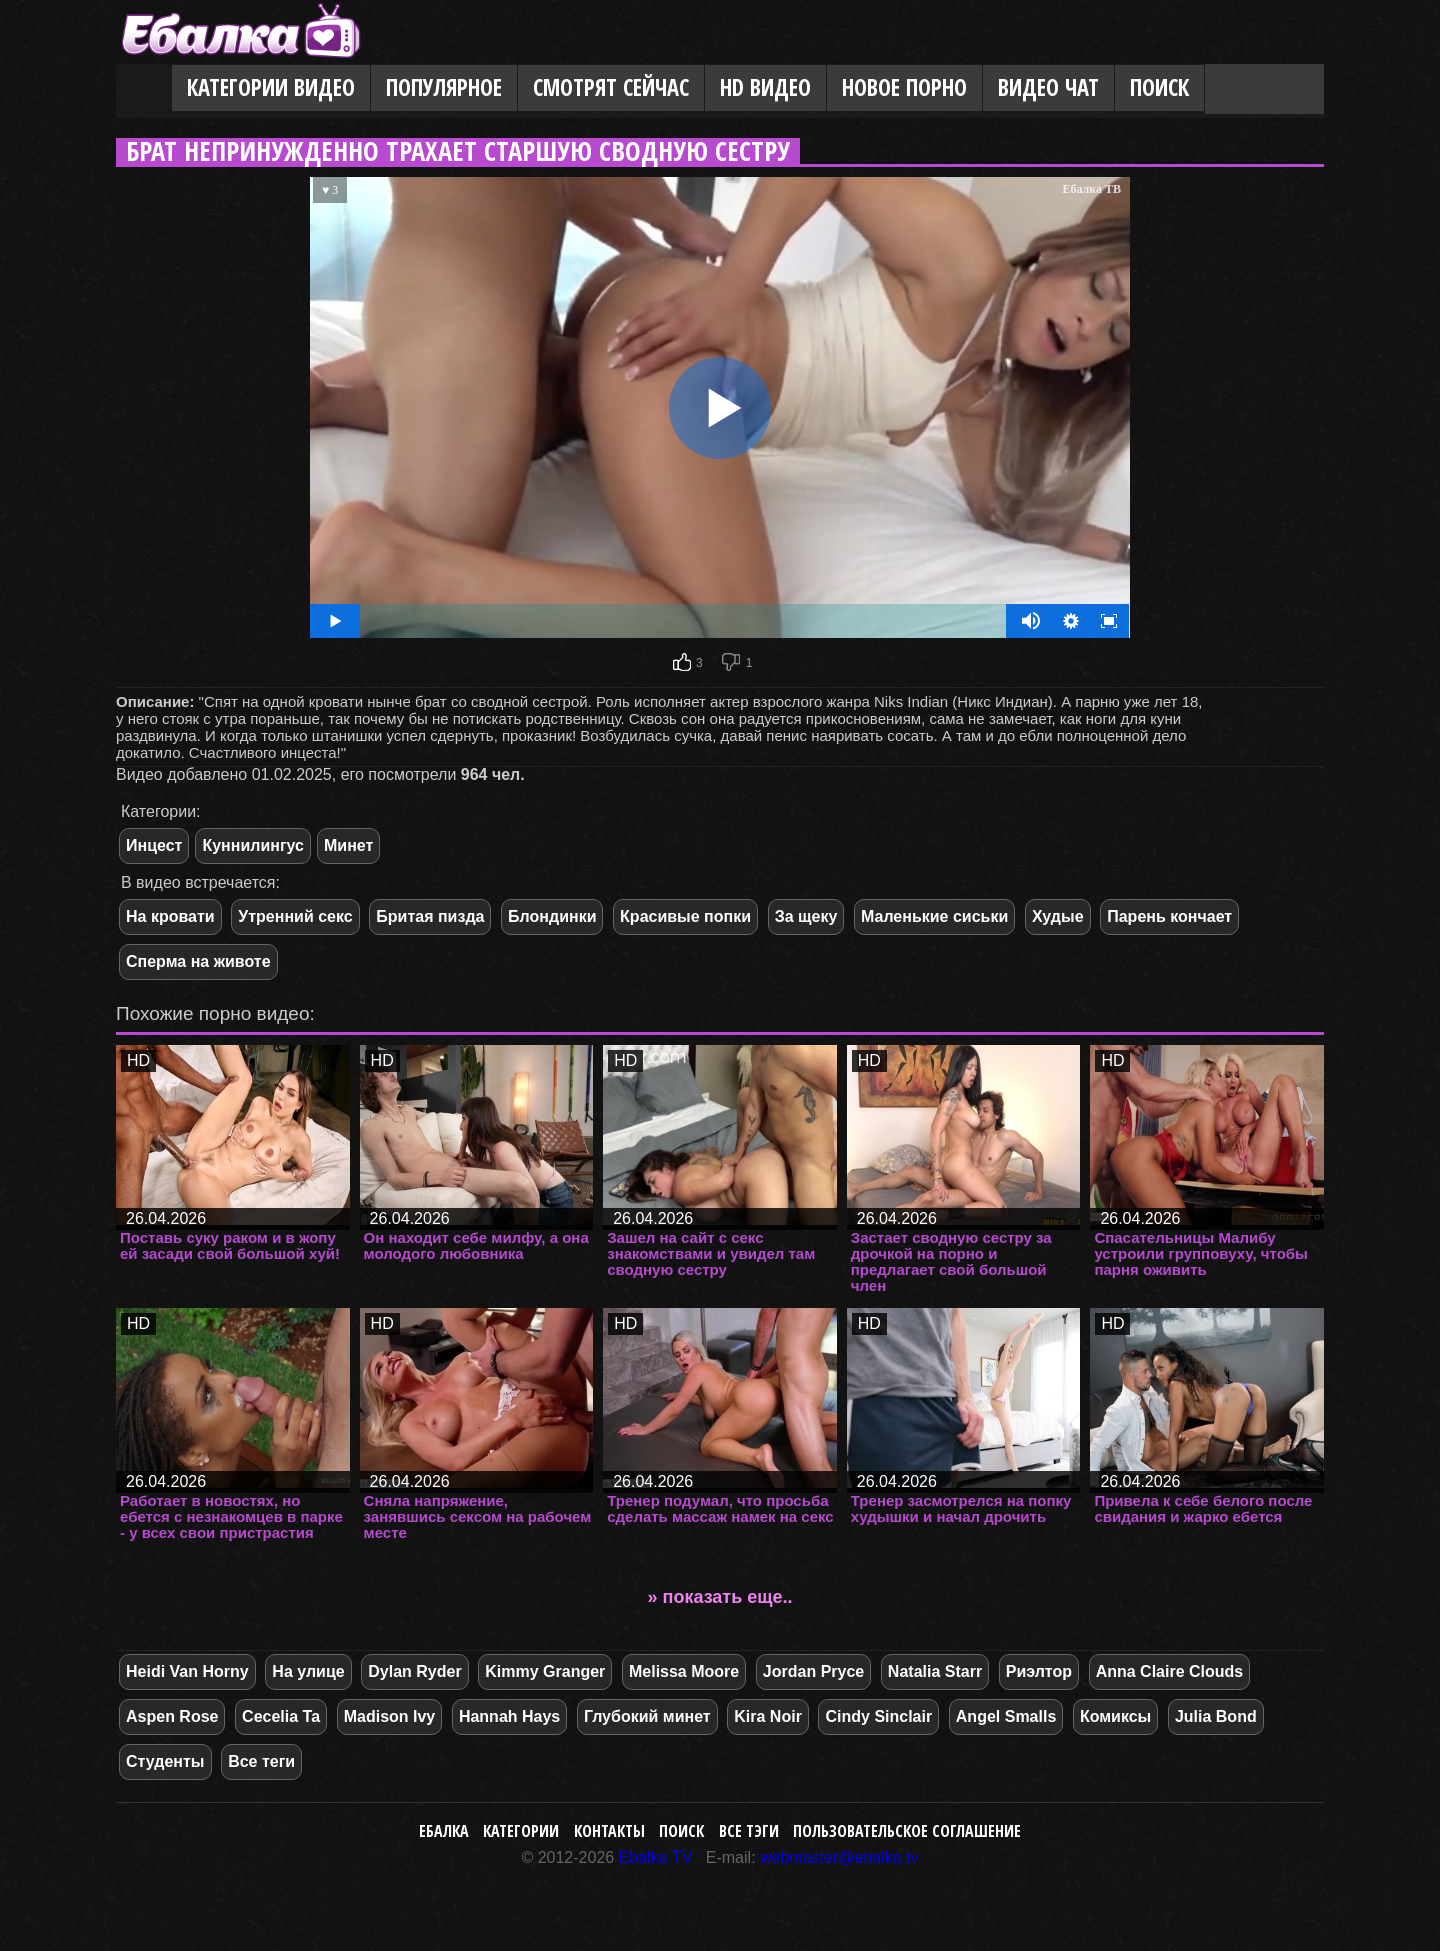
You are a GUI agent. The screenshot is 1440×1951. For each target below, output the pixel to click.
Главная (144, 89)
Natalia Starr (935, 1671)
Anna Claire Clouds (1170, 1671)
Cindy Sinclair (878, 1716)
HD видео (765, 87)
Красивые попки (685, 916)
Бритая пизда (430, 916)
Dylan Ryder (414, 1671)
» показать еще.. (720, 1597)
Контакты (609, 1831)
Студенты (165, 1761)
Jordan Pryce (813, 1671)
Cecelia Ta (281, 1716)
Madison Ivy (390, 1716)
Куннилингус (253, 845)
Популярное (444, 87)
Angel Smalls (1006, 1716)
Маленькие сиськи (934, 916)
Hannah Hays (509, 1716)
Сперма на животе (198, 961)
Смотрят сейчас (611, 87)
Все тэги (749, 1831)
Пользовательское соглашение (907, 1831)
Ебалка (444, 1831)
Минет (348, 845)
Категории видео (271, 87)
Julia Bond (1216, 1716)
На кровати (170, 916)
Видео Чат (1048, 87)
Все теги (261, 1761)
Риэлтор (1039, 1671)
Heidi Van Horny (187, 1671)
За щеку (806, 916)
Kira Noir (768, 1716)
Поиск (1159, 87)
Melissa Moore (684, 1671)
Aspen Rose (172, 1716)
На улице (308, 1671)
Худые (1058, 916)
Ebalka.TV (656, 1857)
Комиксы (1115, 1716)
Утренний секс (295, 916)
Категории (521, 1831)
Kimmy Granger (545, 1671)
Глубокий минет (647, 1716)
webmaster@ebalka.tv (839, 1857)
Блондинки (552, 916)
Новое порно (904, 87)
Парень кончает (1169, 916)
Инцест (154, 845)
